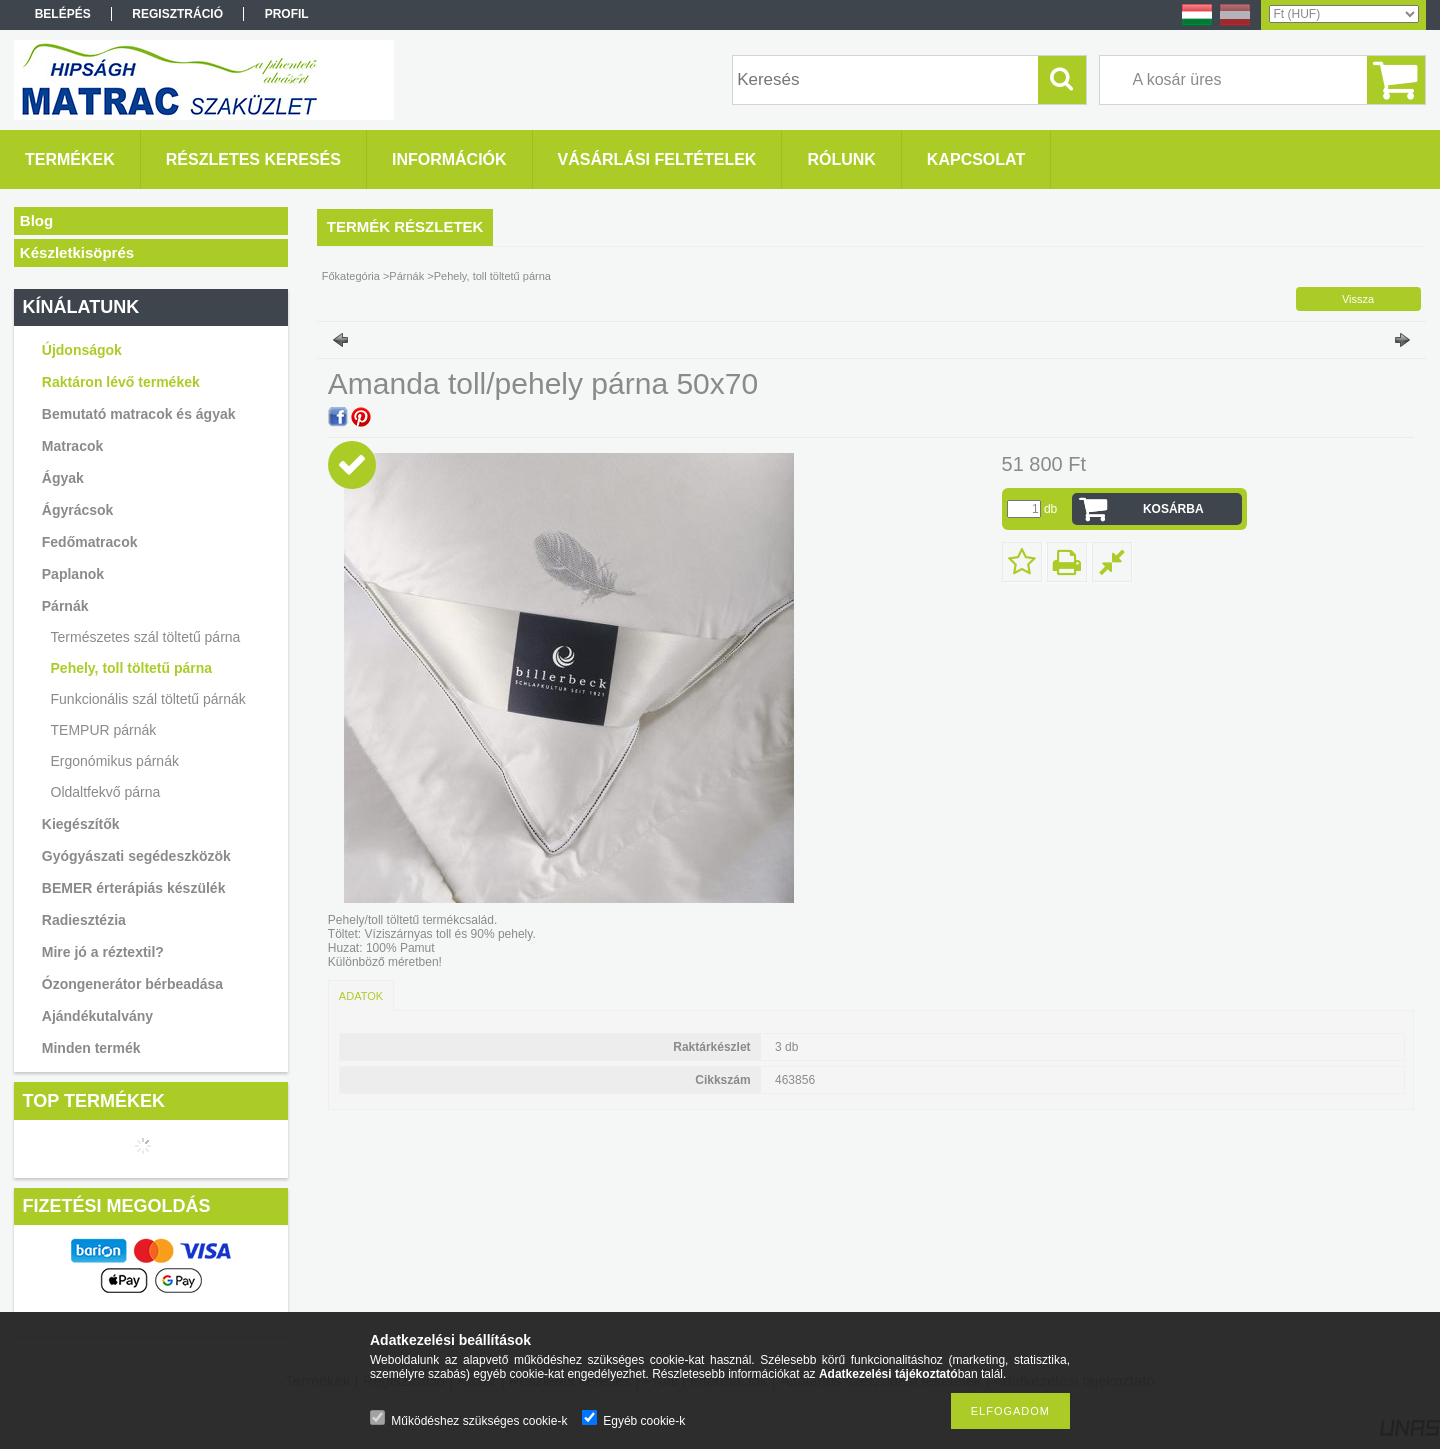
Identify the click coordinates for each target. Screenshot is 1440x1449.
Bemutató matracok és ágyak (139, 414)
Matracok (72, 446)
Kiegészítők (81, 824)
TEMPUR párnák (104, 730)
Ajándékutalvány (97, 1016)
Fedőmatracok (90, 542)
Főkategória (351, 276)
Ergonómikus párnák (115, 761)
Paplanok (73, 574)
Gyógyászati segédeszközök (136, 856)
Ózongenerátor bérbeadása (132, 984)
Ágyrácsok (78, 510)
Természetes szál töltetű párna (146, 637)
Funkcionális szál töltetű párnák (148, 699)
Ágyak (63, 478)
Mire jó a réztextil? (103, 952)
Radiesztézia (84, 920)
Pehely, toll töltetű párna (132, 668)
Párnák (65, 606)
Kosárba (1173, 509)
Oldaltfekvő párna (106, 792)
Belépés (63, 14)
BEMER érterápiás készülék (134, 888)
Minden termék (91, 1048)
